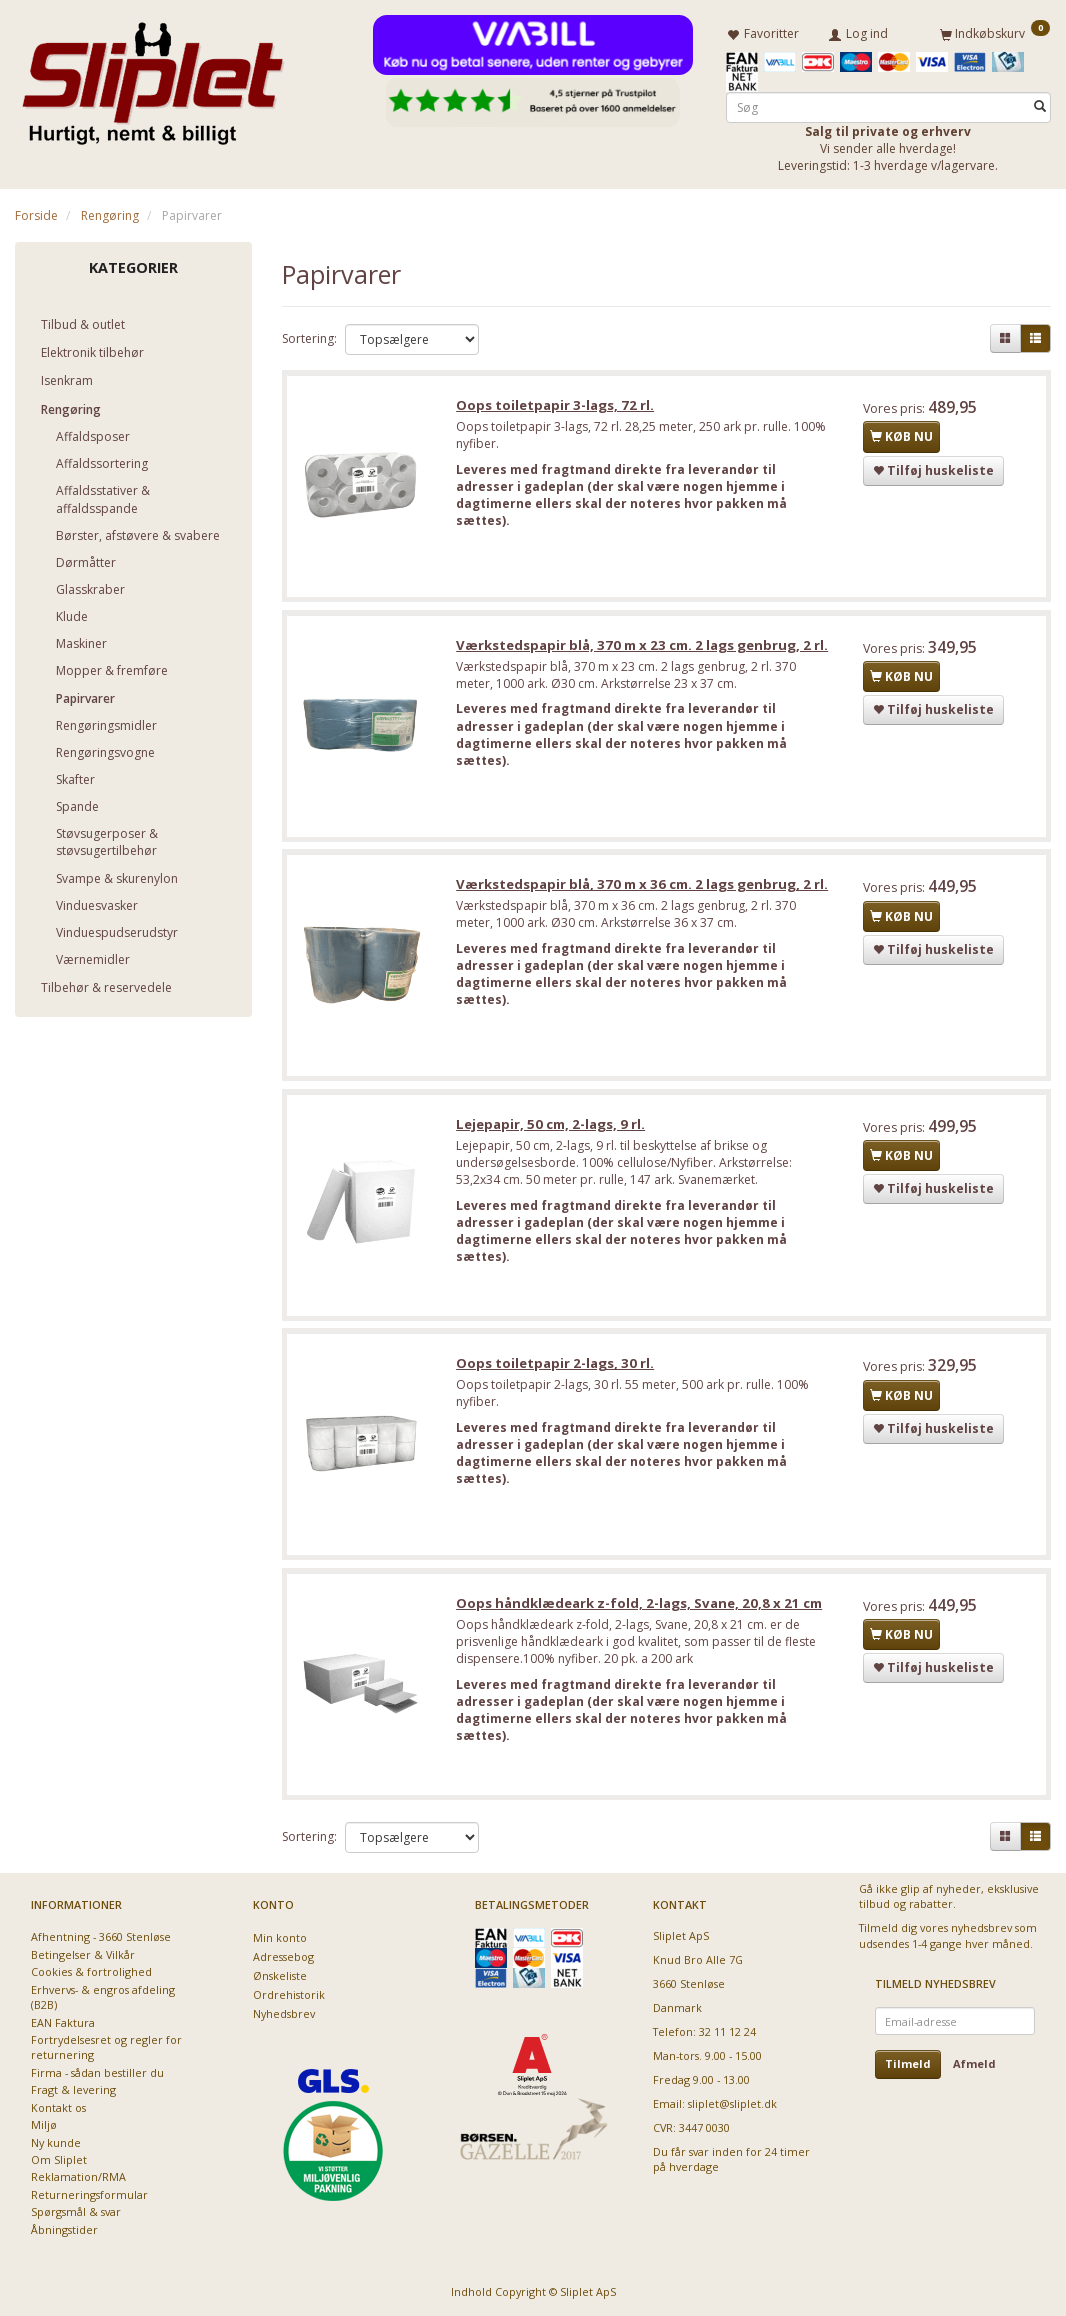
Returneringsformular (89, 2194)
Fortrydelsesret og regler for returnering (106, 2047)
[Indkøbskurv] (995, 33)
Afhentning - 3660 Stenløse (101, 1936)
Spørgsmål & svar (76, 2211)
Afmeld (974, 2063)
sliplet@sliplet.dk (732, 2103)
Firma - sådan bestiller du (97, 2072)
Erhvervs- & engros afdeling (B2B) (103, 1997)
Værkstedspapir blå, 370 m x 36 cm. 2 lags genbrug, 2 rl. (643, 887)
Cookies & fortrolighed (91, 1971)
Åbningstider (64, 2229)
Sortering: (309, 338)
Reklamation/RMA (78, 2176)
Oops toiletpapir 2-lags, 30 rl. (556, 1367)
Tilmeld (908, 2063)
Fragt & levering (73, 2089)
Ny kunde (56, 2142)
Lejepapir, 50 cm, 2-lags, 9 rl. (551, 1127)
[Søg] (1040, 106)
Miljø (44, 2124)
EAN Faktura (63, 2022)
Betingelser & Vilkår (83, 1954)
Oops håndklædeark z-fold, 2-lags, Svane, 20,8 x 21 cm (640, 1608)
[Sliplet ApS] (152, 77)
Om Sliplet (59, 2159)
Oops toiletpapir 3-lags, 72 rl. (556, 406)
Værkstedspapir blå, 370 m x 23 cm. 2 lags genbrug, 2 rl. (643, 646)
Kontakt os (58, 2107)
